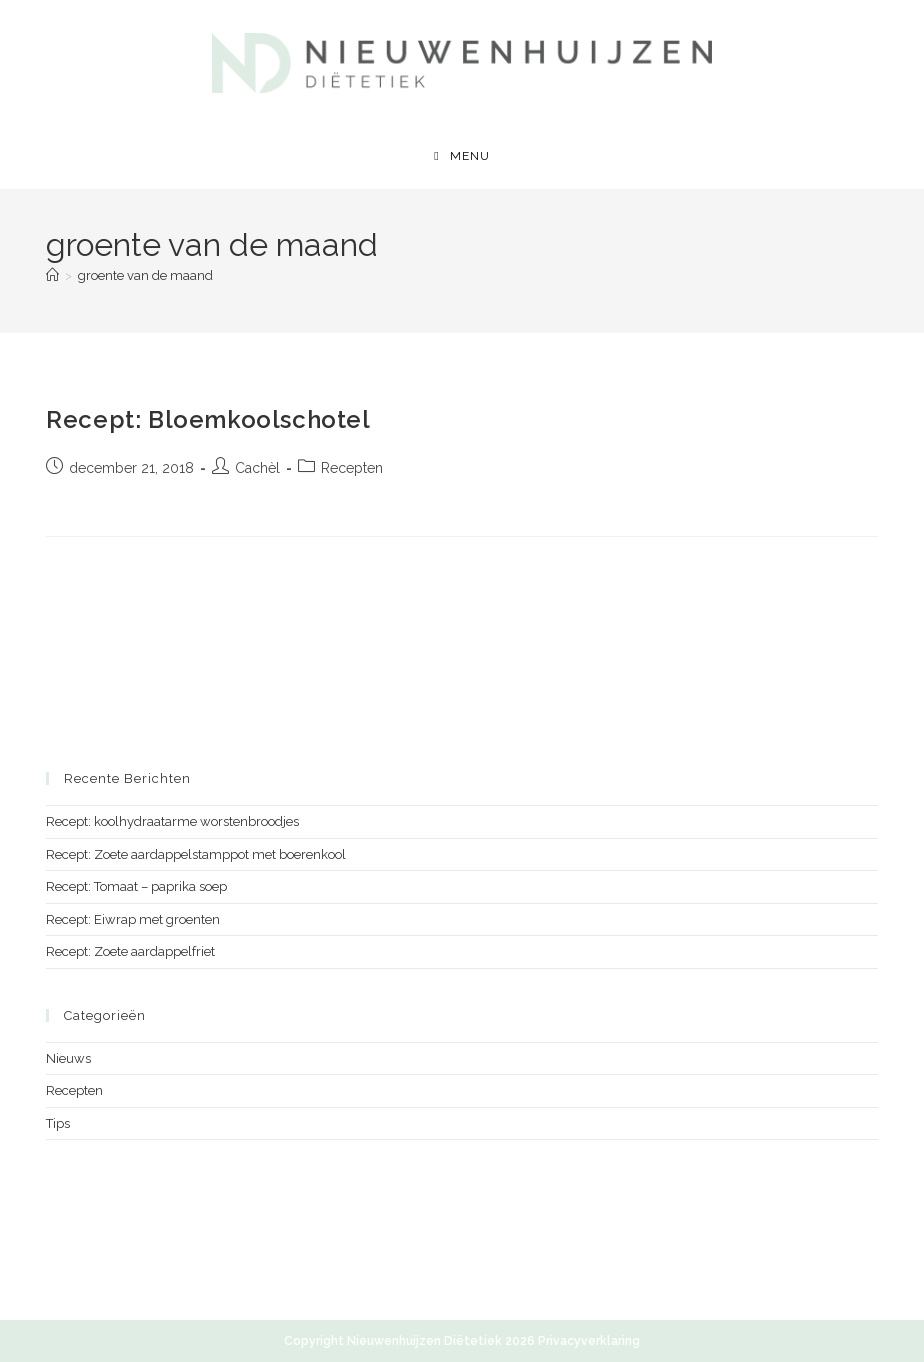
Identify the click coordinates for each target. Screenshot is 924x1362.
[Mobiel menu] (461, 156)
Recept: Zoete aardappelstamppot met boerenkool (196, 854)
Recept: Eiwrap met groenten (133, 919)
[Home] (52, 275)
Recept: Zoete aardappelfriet (130, 951)
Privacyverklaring (589, 1341)
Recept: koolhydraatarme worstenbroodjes (172, 821)
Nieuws (68, 1058)
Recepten (352, 468)
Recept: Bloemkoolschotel (208, 419)
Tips (58, 1123)
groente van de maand (145, 275)
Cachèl (257, 468)
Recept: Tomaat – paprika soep (136, 886)
